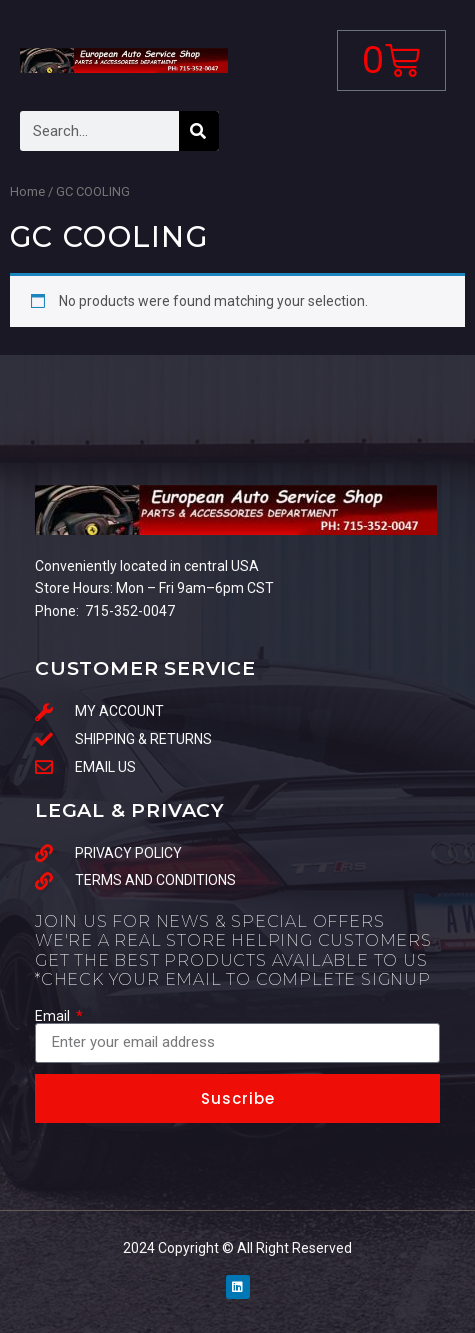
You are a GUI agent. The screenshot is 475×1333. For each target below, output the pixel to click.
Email (54, 1016)
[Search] (199, 131)
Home (27, 191)
